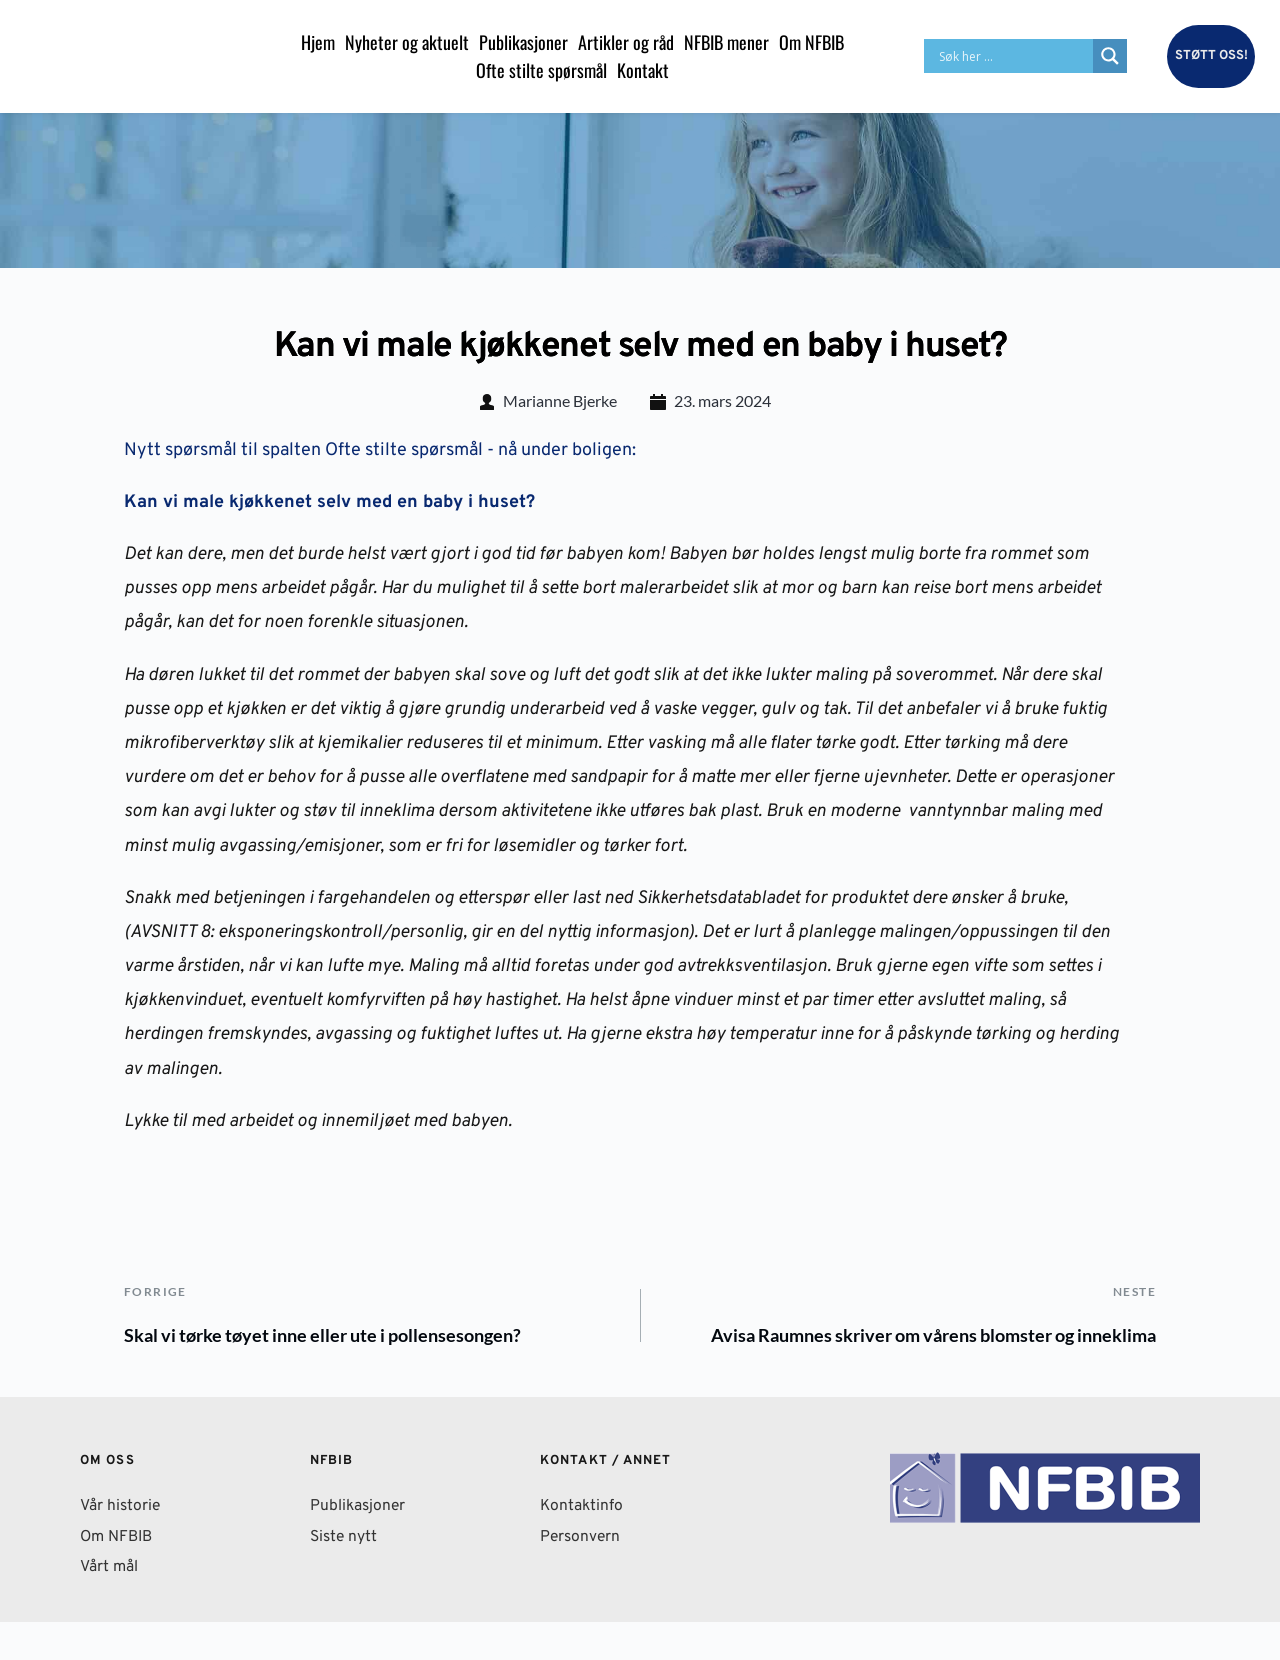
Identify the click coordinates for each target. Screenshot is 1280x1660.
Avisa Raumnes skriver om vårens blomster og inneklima (865, 1354)
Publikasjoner (359, 1544)
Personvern (581, 1574)
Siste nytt (345, 1574)
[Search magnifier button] (1110, 56)
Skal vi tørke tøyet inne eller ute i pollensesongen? (357, 1338)
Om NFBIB (118, 1574)
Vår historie (121, 1544)
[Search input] (1013, 56)
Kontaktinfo (582, 1544)
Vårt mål (111, 1605)
